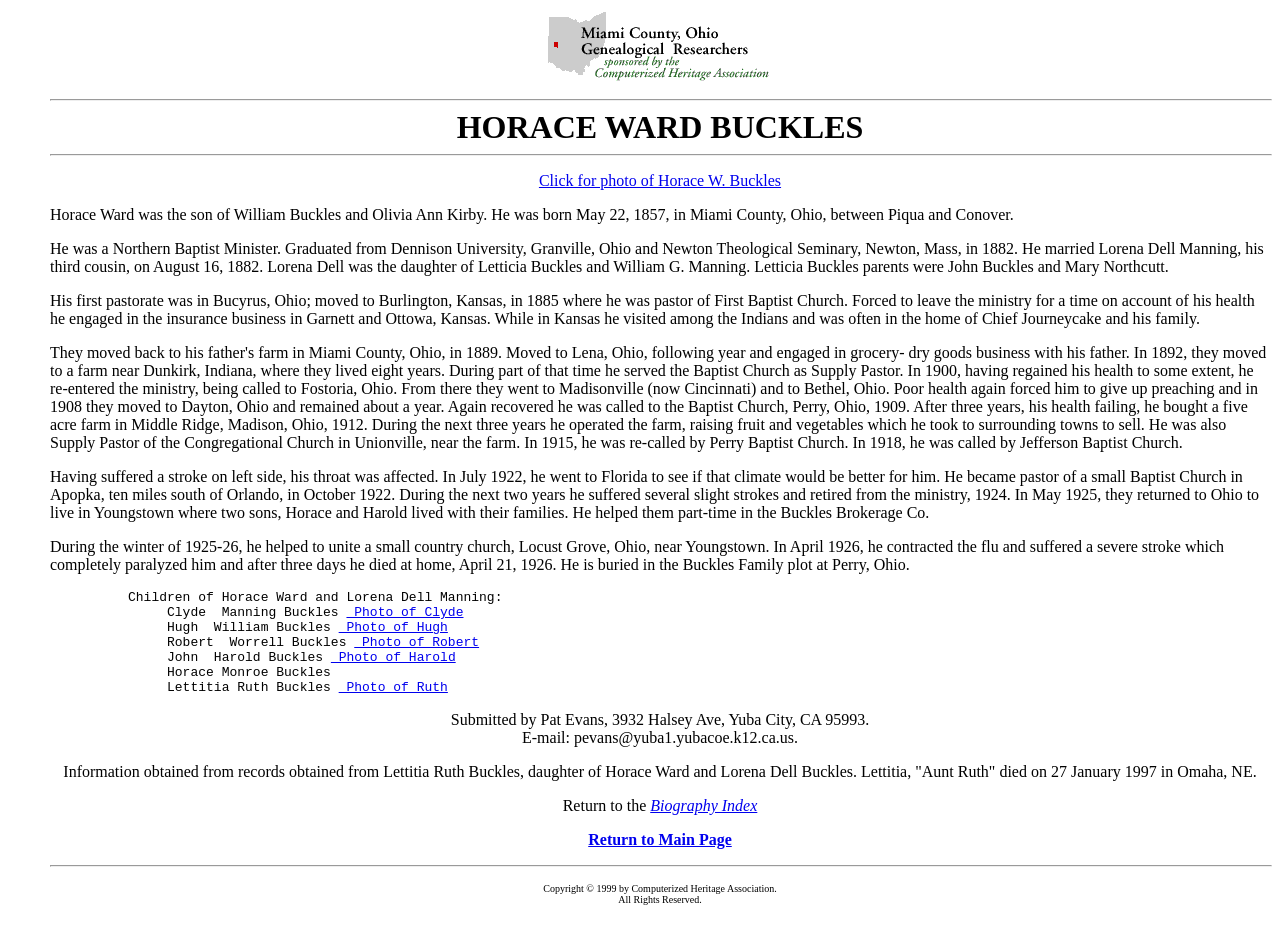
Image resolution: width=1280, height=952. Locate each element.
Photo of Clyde (404, 617)
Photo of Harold (393, 671)
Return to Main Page (660, 860)
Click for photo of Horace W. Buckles (660, 180)
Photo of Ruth (393, 707)
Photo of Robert (416, 653)
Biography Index (703, 826)
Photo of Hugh (393, 635)
